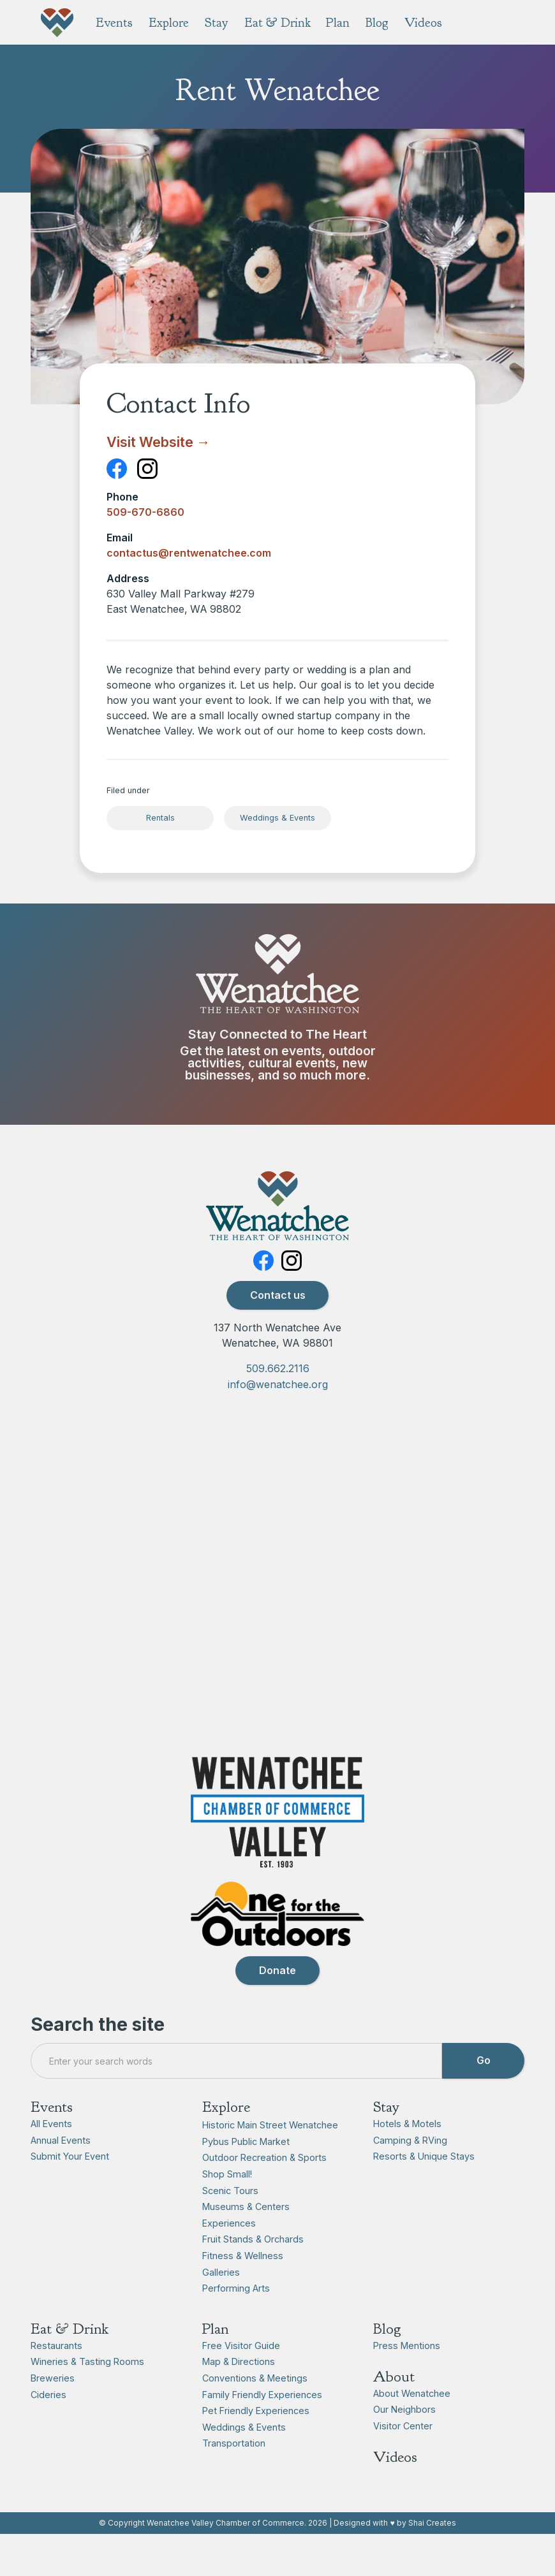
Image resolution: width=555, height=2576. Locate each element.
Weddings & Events (277, 818)
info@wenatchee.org (278, 1416)
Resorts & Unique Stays (424, 2188)
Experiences (229, 2255)
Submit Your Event (70, 2188)
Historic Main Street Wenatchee (270, 2156)
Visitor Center (403, 2457)
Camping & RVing (410, 2172)
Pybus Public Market (246, 2173)
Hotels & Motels (407, 2155)
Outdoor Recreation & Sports (264, 2189)
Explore (226, 2138)
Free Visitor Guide (241, 2377)
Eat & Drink (69, 2360)
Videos (395, 2488)
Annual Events (61, 2172)
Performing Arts (236, 2320)
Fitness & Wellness (242, 2287)
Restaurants (56, 2377)
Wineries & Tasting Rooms (87, 2393)
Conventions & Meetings (254, 2409)
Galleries (221, 2304)
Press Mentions (406, 2377)
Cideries (48, 2426)
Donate (277, 2002)
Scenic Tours (230, 2222)
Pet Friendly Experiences (255, 2442)
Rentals (160, 818)
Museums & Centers (246, 2238)
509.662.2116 (277, 1400)
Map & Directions (238, 2393)
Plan (215, 2360)
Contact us (278, 1327)
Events (52, 2138)
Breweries (53, 2409)
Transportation (233, 2475)
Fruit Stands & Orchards (253, 2270)
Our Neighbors (404, 2441)
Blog (387, 2360)
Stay (386, 2138)
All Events (51, 2155)
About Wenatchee (411, 2425)
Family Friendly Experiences (262, 2426)
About (394, 2408)
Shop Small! (227, 2205)
